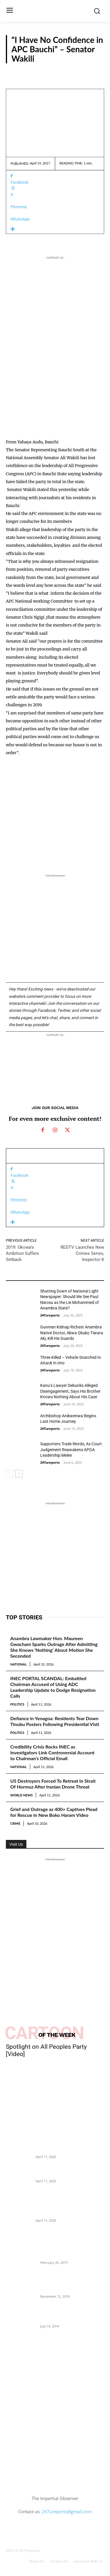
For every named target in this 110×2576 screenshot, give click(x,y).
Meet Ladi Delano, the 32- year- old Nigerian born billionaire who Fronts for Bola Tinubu (71, 2313)
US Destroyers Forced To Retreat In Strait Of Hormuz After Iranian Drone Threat (53, 1783)
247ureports (50, 1315)
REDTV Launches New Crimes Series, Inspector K (82, 1253)
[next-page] (19, 1473)
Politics (17, 1704)
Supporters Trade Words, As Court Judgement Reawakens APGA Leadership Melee (71, 1449)
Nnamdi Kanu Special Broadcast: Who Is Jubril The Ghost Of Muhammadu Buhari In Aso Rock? (71, 2283)
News (12, 1403)
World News (21, 1795)
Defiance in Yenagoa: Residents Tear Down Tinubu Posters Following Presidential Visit (54, 1721)
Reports (91, 71)
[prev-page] (9, 1473)
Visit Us (16, 1844)
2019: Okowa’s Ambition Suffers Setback (22, 1253)
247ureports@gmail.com (67, 2511)
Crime (15, 1823)
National (18, 1664)
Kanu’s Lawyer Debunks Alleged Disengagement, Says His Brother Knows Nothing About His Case (70, 1391)
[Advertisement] (55, 380)
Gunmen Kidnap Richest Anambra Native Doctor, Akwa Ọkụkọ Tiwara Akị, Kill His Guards (71, 1333)
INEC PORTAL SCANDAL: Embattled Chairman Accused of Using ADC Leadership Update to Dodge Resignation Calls (53, 1687)
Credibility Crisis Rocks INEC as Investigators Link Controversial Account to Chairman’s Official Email (52, 1752)
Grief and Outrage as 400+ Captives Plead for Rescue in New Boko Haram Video (53, 1812)
